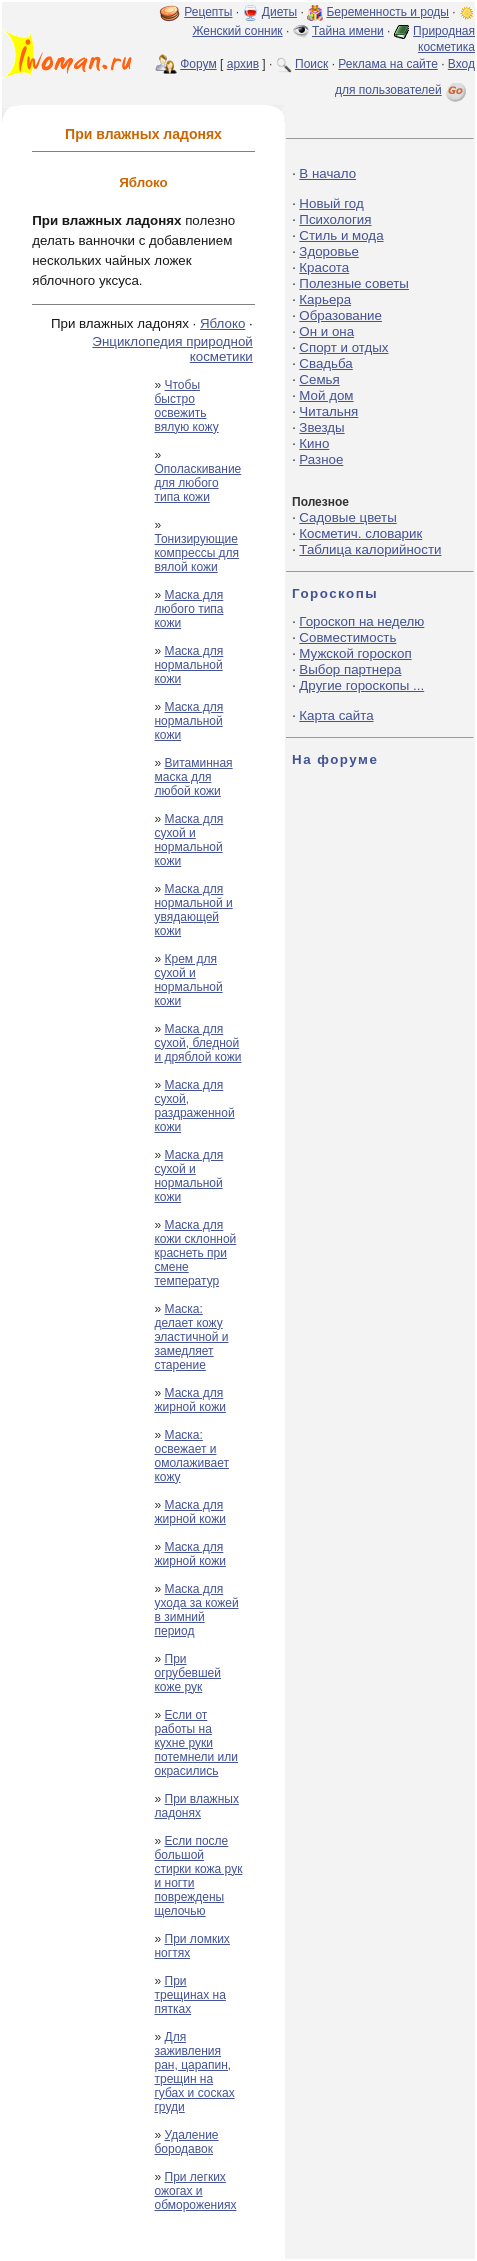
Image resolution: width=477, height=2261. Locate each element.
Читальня (328, 411)
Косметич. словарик (360, 533)
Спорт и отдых (343, 347)
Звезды (321, 427)
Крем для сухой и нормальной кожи (188, 980)
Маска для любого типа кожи (188, 609)
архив (243, 64)
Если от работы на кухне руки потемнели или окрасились (196, 1743)
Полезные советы (354, 283)
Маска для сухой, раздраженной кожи (194, 1106)
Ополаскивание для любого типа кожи (197, 483)
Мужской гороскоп (355, 653)
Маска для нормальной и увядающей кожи (193, 910)
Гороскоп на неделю (361, 621)
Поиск (311, 64)
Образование (340, 315)
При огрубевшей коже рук (187, 1673)
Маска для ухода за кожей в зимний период (196, 1610)
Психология (335, 219)
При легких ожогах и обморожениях (195, 2191)
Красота (324, 267)
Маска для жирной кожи (189, 1400)
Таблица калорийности (370, 549)
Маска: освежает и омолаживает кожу (191, 1456)
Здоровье (329, 251)
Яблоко (222, 323)
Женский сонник (237, 31)
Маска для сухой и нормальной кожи (188, 840)
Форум (198, 64)
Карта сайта (336, 715)
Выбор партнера (350, 669)
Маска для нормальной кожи (188, 665)
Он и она (326, 331)
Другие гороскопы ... (361, 685)
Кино (314, 443)
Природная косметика (444, 39)
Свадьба (325, 363)
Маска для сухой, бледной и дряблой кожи (197, 1043)
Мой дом (326, 395)
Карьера (325, 299)
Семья (319, 379)
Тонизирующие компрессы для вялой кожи (196, 553)
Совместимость (347, 637)
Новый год (331, 203)
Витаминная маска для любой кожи (193, 777)
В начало (327, 173)
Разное (321, 459)
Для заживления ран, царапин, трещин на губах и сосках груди (194, 2072)
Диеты (279, 12)
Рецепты (208, 12)
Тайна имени (348, 31)
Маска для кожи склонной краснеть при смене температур (195, 1253)
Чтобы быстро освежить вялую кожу (186, 406)
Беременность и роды (387, 12)
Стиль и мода (341, 235)
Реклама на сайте (388, 64)
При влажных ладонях (196, 1806)
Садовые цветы (347, 517)
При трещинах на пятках (189, 1995)
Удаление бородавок (186, 2142)
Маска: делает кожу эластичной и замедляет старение (191, 1337)
